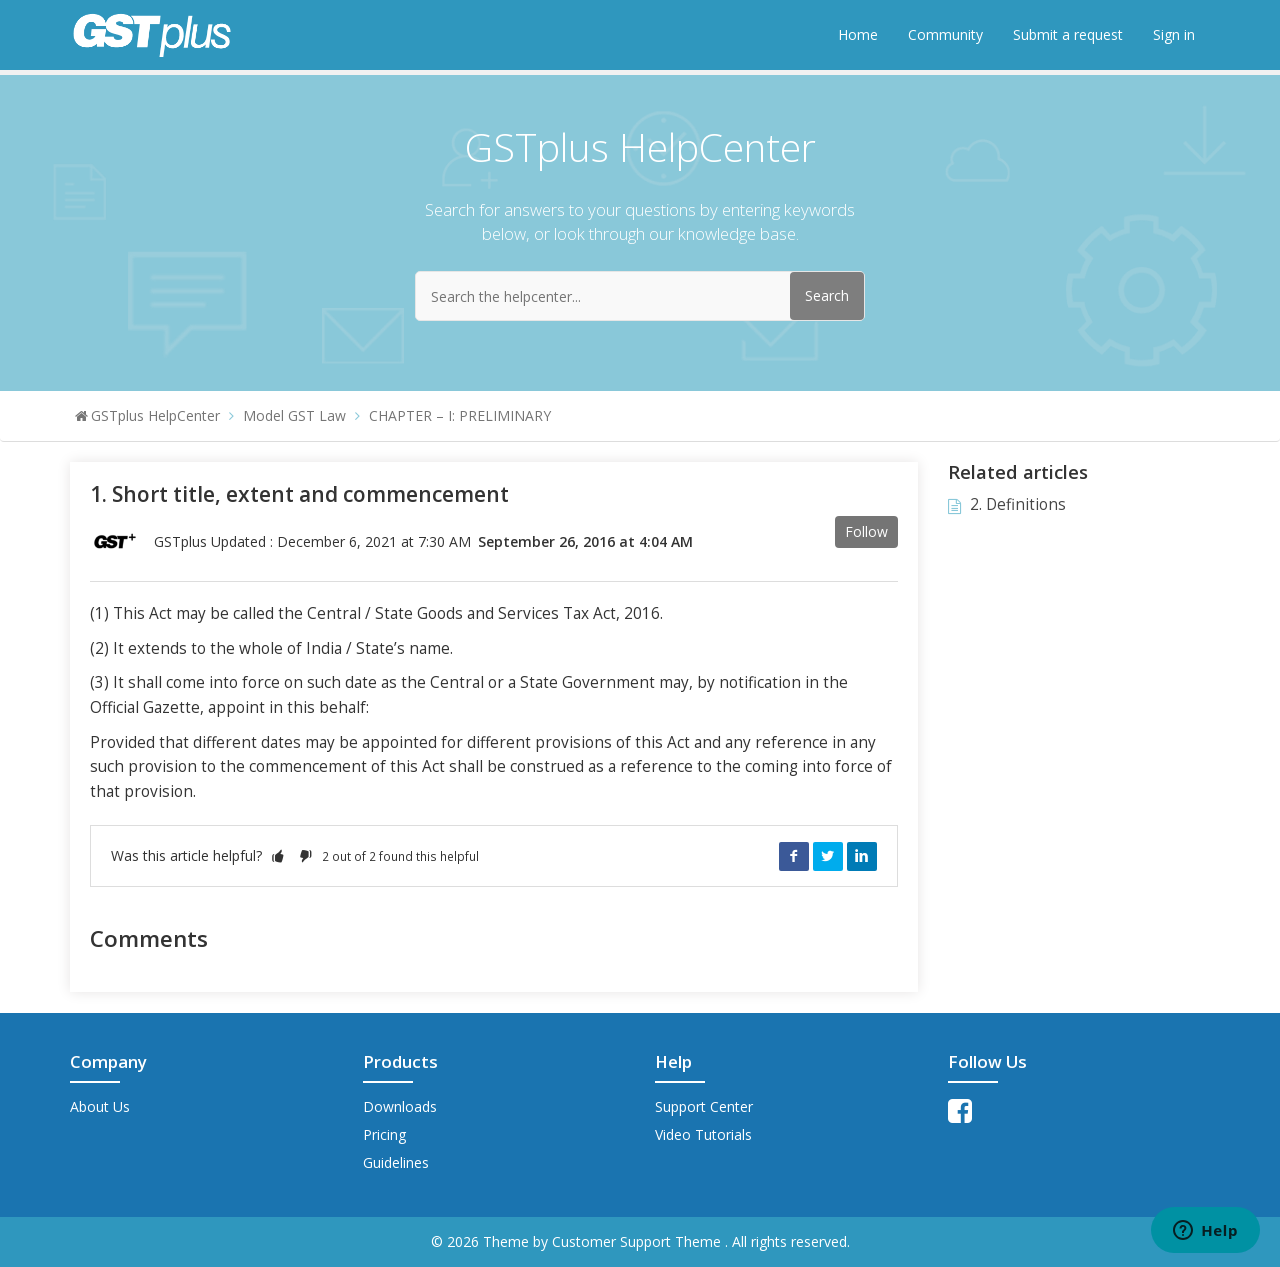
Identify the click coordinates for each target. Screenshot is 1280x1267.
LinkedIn (862, 856)
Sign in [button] (1174, 34)
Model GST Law (294, 415)
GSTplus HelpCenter (155, 415)
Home (858, 34)
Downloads (400, 1106)
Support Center (704, 1106)
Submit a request (1068, 34)
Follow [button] (866, 531)
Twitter (828, 856)
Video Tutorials (703, 1134)
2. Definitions (1018, 504)
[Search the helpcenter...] (640, 296)
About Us (100, 1106)
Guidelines (396, 1162)
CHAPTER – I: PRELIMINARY (460, 415)
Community (945, 34)
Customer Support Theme (638, 1241)
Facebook (794, 856)
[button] (278, 855)
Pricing (384, 1134)
